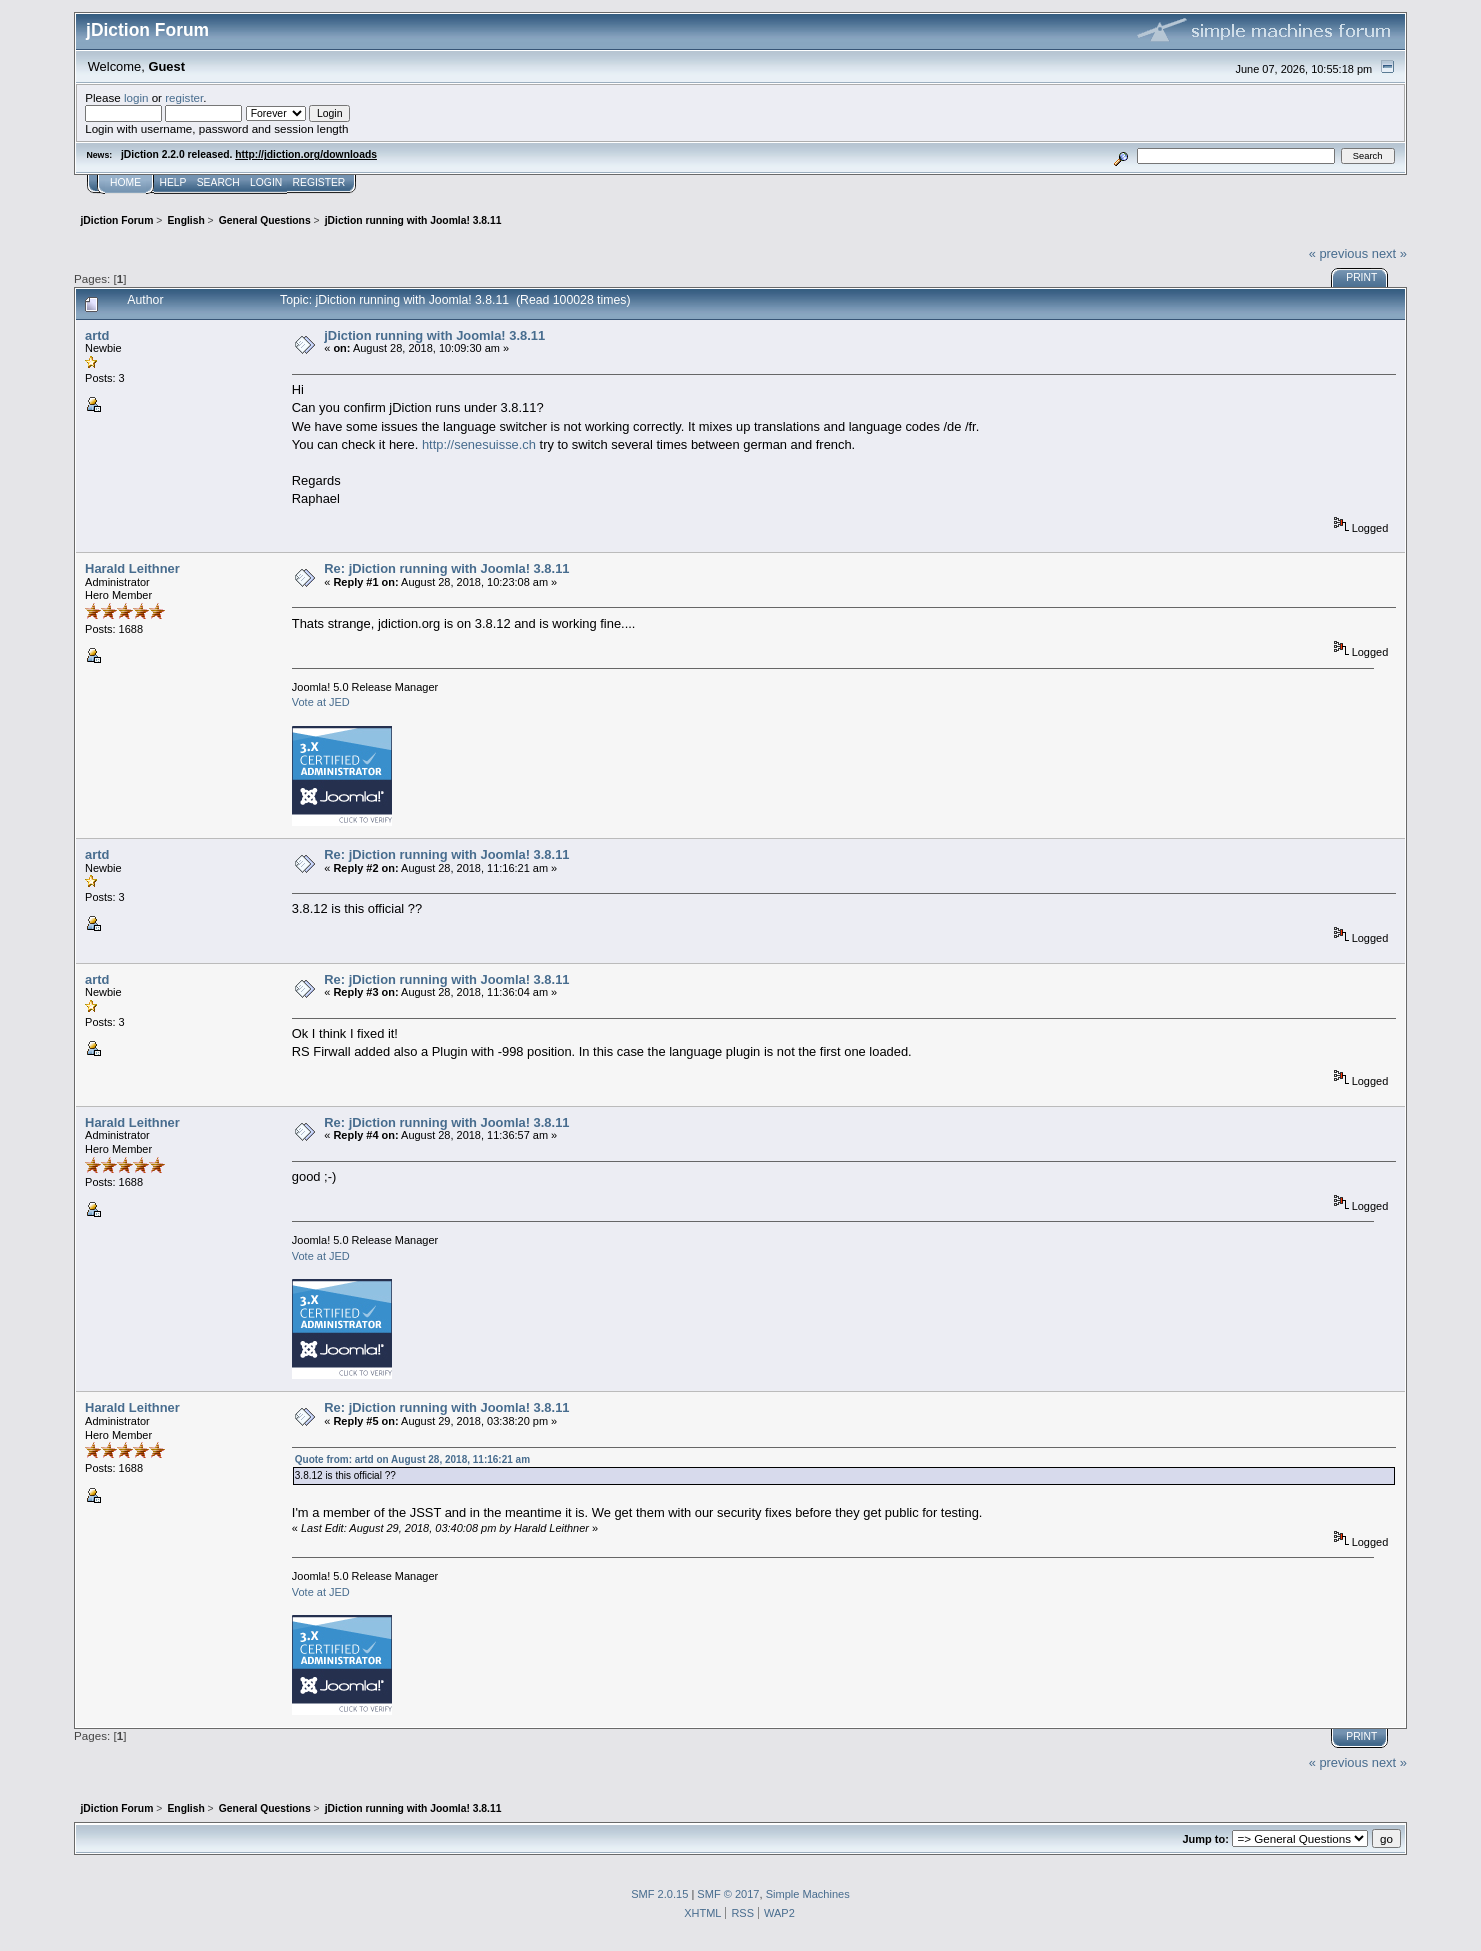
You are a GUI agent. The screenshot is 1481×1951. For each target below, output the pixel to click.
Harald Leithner (132, 568)
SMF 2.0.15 (659, 1894)
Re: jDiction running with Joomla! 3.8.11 (446, 568)
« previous (1339, 253)
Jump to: (1206, 1839)
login (136, 97)
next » (1389, 253)
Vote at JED (321, 702)
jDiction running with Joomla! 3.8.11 (434, 335)
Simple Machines (808, 1894)
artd (97, 335)
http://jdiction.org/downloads (306, 154)
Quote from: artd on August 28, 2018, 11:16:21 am (412, 1459)
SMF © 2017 (728, 1894)
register (184, 97)
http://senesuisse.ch (479, 444)
